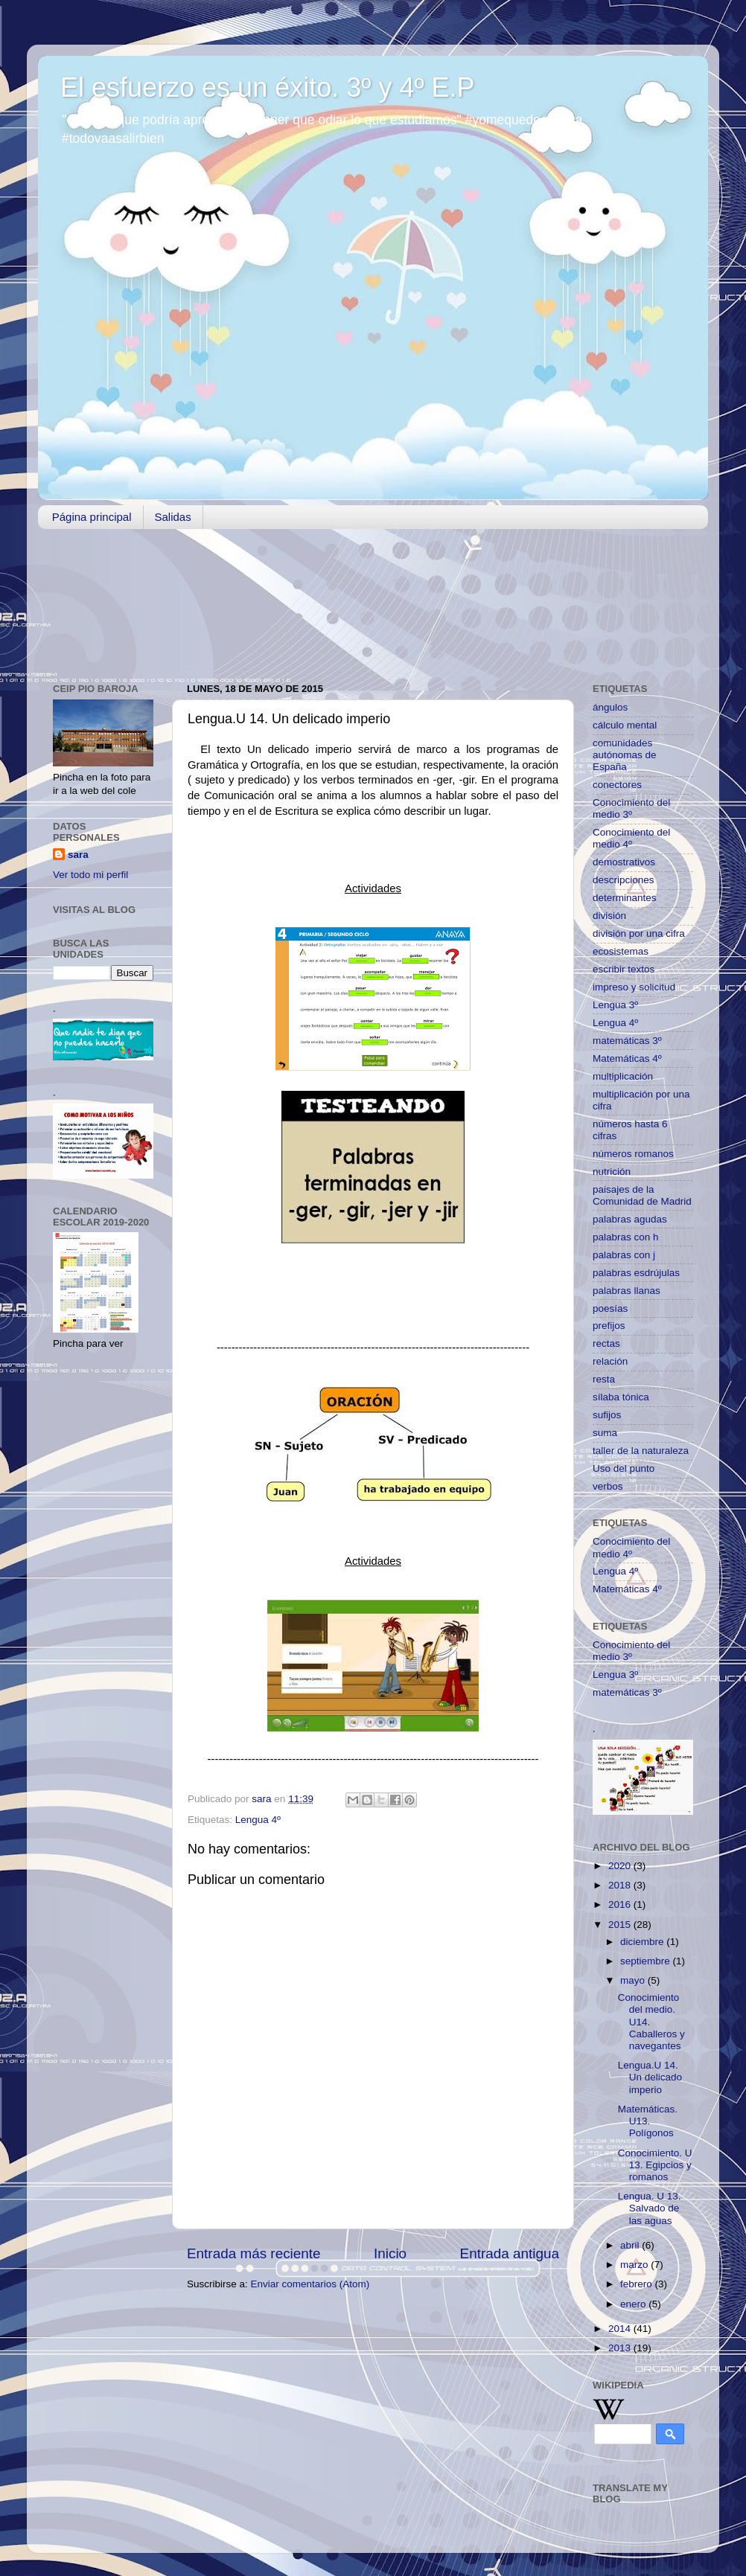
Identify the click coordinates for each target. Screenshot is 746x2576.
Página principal (92, 516)
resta (604, 1379)
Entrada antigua (509, 2253)
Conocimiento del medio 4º (631, 838)
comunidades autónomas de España (625, 754)
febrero (637, 2284)
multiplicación (623, 1076)
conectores (617, 784)
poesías (610, 1308)
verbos (608, 1486)
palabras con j (624, 1254)
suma (605, 1432)
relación (610, 1361)
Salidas (173, 516)
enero (634, 2304)
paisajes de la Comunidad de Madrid (642, 1195)
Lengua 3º (615, 1004)
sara (78, 854)
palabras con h (626, 1237)
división (609, 915)
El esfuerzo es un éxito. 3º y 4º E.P (267, 87)
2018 (621, 1885)
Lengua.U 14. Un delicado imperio (650, 2077)
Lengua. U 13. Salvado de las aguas (649, 2208)
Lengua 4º (258, 1819)
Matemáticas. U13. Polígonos (648, 2121)
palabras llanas (626, 1290)
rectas (606, 1343)
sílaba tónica (621, 1397)
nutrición (612, 1171)
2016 (621, 1904)
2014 (621, 2328)
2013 (621, 2348)
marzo (635, 2264)
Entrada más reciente (254, 2253)
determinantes (625, 897)
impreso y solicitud (634, 987)
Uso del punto (623, 1468)
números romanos (633, 1153)
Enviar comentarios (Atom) (310, 2284)
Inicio (390, 2253)
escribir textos (623, 969)
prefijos (609, 1325)
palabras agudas (630, 1219)
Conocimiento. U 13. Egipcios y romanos (655, 2164)
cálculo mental (625, 725)
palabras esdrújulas (636, 1272)
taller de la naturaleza (641, 1450)
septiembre (646, 1961)
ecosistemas (620, 951)
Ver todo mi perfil (90, 874)
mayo (634, 1980)
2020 (621, 1865)
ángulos (610, 707)
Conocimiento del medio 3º (631, 808)
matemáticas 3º (627, 1040)
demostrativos (624, 862)
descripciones (623, 879)
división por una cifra (639, 933)
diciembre (643, 1941)
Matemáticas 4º (627, 1058)
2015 (621, 1924)
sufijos (607, 1414)
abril (631, 2245)
